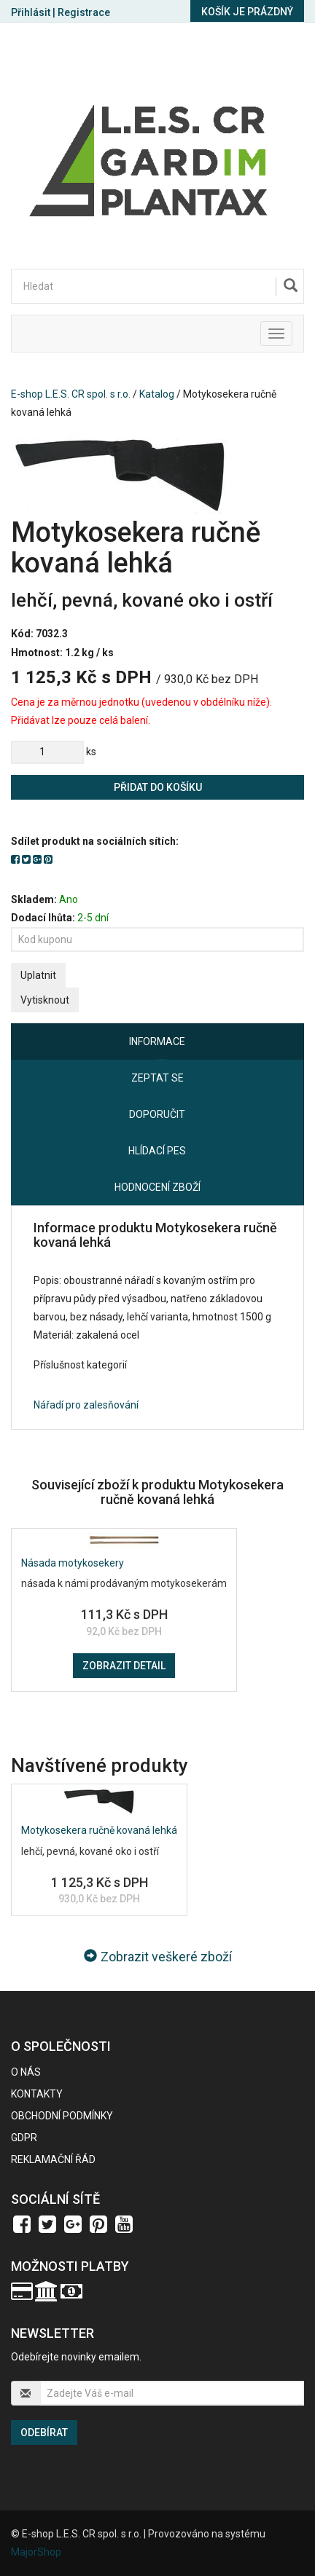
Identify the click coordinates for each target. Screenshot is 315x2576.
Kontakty (37, 2094)
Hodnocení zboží (157, 1187)
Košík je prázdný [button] (247, 11)
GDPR (24, 2137)
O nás (26, 2072)
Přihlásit (30, 12)
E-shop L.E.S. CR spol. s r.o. (71, 394)
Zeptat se (157, 1078)
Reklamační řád (53, 2159)
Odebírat (44, 2432)
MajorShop (36, 2552)
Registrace (84, 12)
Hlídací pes (157, 1151)
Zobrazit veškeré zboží (158, 1956)
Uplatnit (38, 975)
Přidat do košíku (158, 787)
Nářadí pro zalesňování (86, 1405)
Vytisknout (44, 1000)
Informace (157, 1041)
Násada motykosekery (72, 1563)
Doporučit (157, 1114)
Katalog (156, 394)
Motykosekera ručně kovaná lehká (99, 1830)
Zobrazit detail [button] (124, 1665)
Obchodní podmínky (62, 2116)
